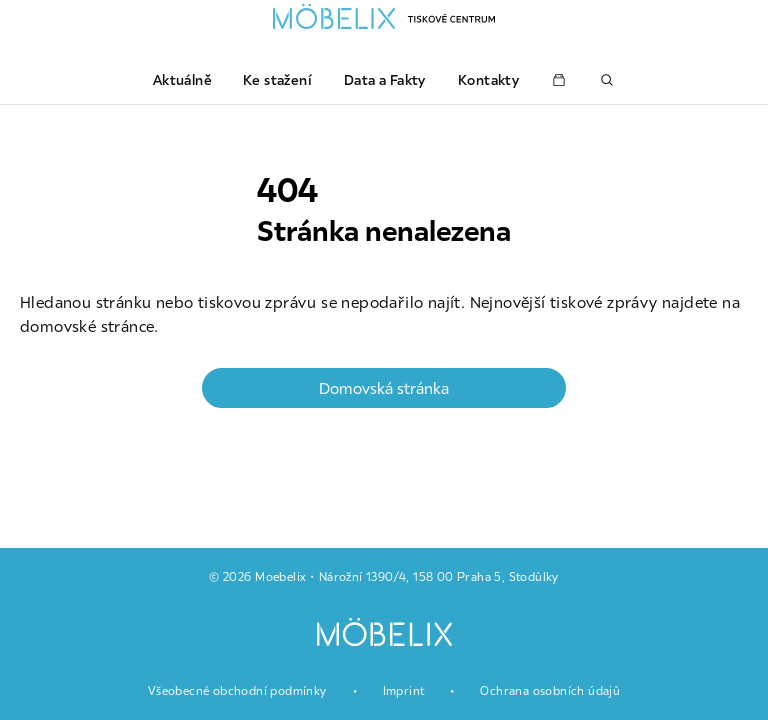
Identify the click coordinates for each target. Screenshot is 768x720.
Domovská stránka (384, 388)
